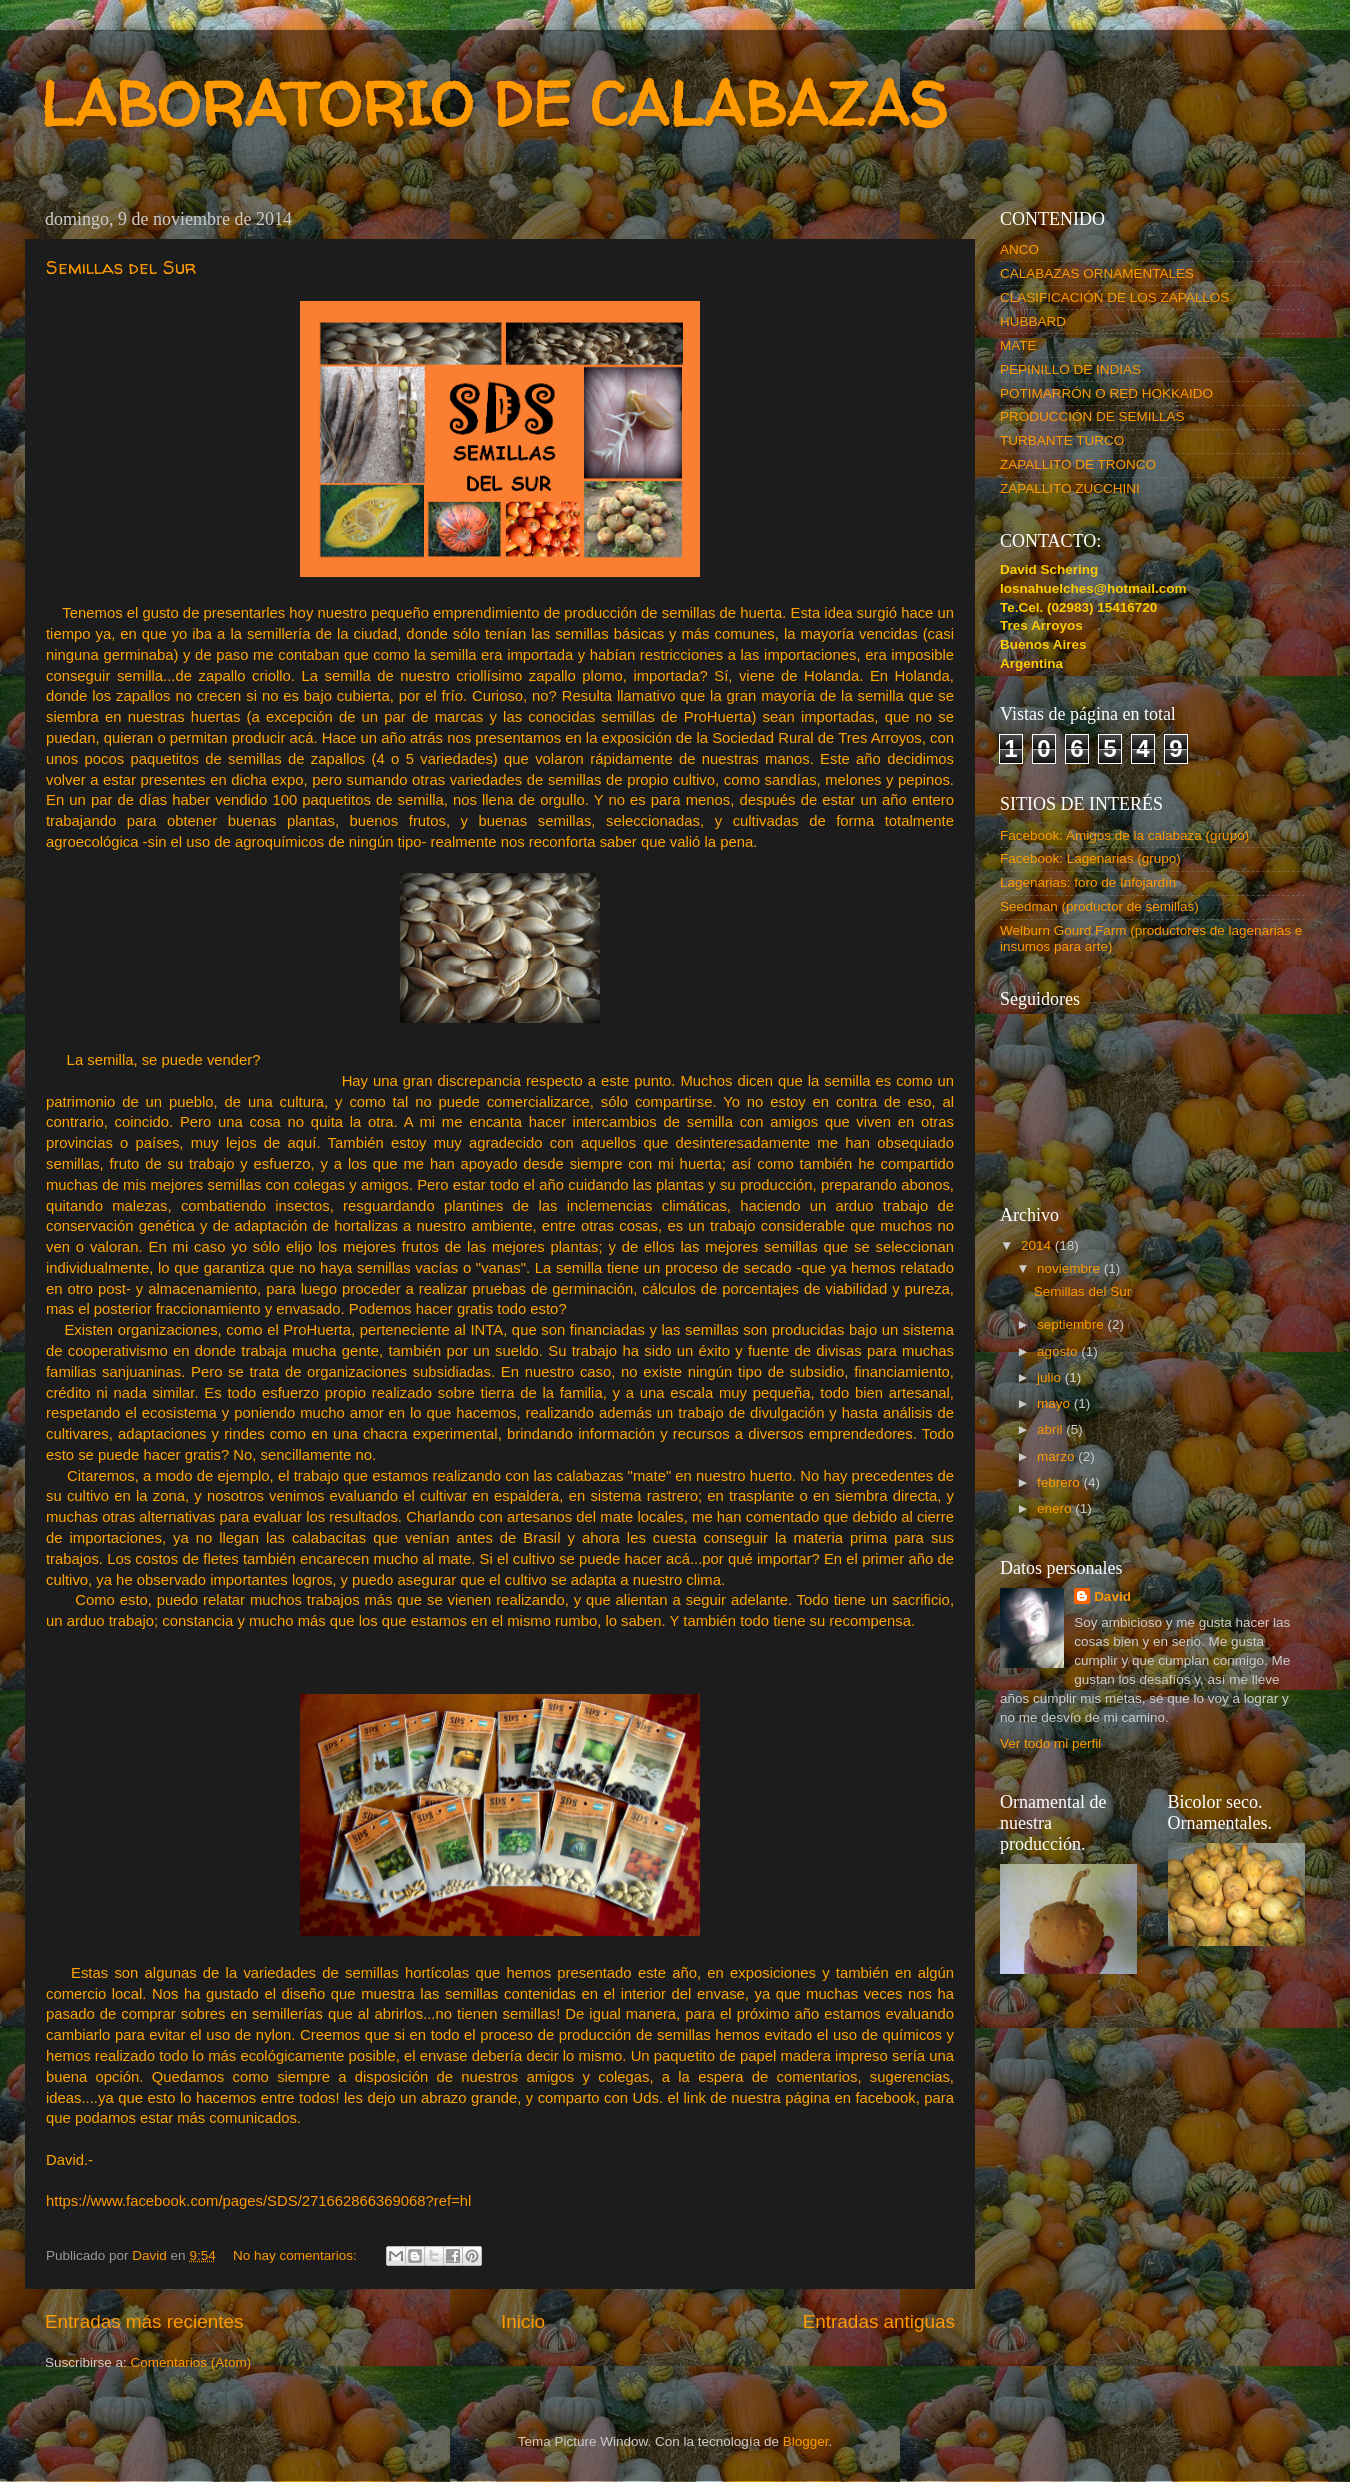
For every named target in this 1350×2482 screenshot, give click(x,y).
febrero (1060, 1482)
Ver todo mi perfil (1050, 1743)
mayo (1055, 1403)
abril (1051, 1429)
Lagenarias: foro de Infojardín (1088, 882)
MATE (1018, 345)
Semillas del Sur (121, 267)
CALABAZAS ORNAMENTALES (1097, 273)
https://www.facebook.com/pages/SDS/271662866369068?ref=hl (258, 2201)
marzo (1057, 1456)
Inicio (523, 2321)
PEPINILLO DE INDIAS (1070, 369)
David (1112, 1596)
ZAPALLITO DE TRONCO (1078, 464)
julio (1051, 1377)
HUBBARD (1033, 321)
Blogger (806, 2441)
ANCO (1019, 249)
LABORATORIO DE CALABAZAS (494, 104)
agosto (1059, 1351)
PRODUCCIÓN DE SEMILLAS (1092, 416)
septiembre (1072, 1324)
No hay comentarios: (297, 2255)
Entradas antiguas (879, 2321)
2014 (1038, 1245)
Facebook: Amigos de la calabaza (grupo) (1124, 835)
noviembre (1070, 1268)
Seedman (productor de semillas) (1099, 906)
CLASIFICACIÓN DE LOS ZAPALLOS (1114, 297)
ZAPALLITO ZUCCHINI (1070, 488)
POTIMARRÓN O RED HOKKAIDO (1106, 393)
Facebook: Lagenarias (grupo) (1090, 858)
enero (1056, 1508)
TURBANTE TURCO (1062, 440)
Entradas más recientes (144, 2321)
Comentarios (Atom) (191, 2362)
